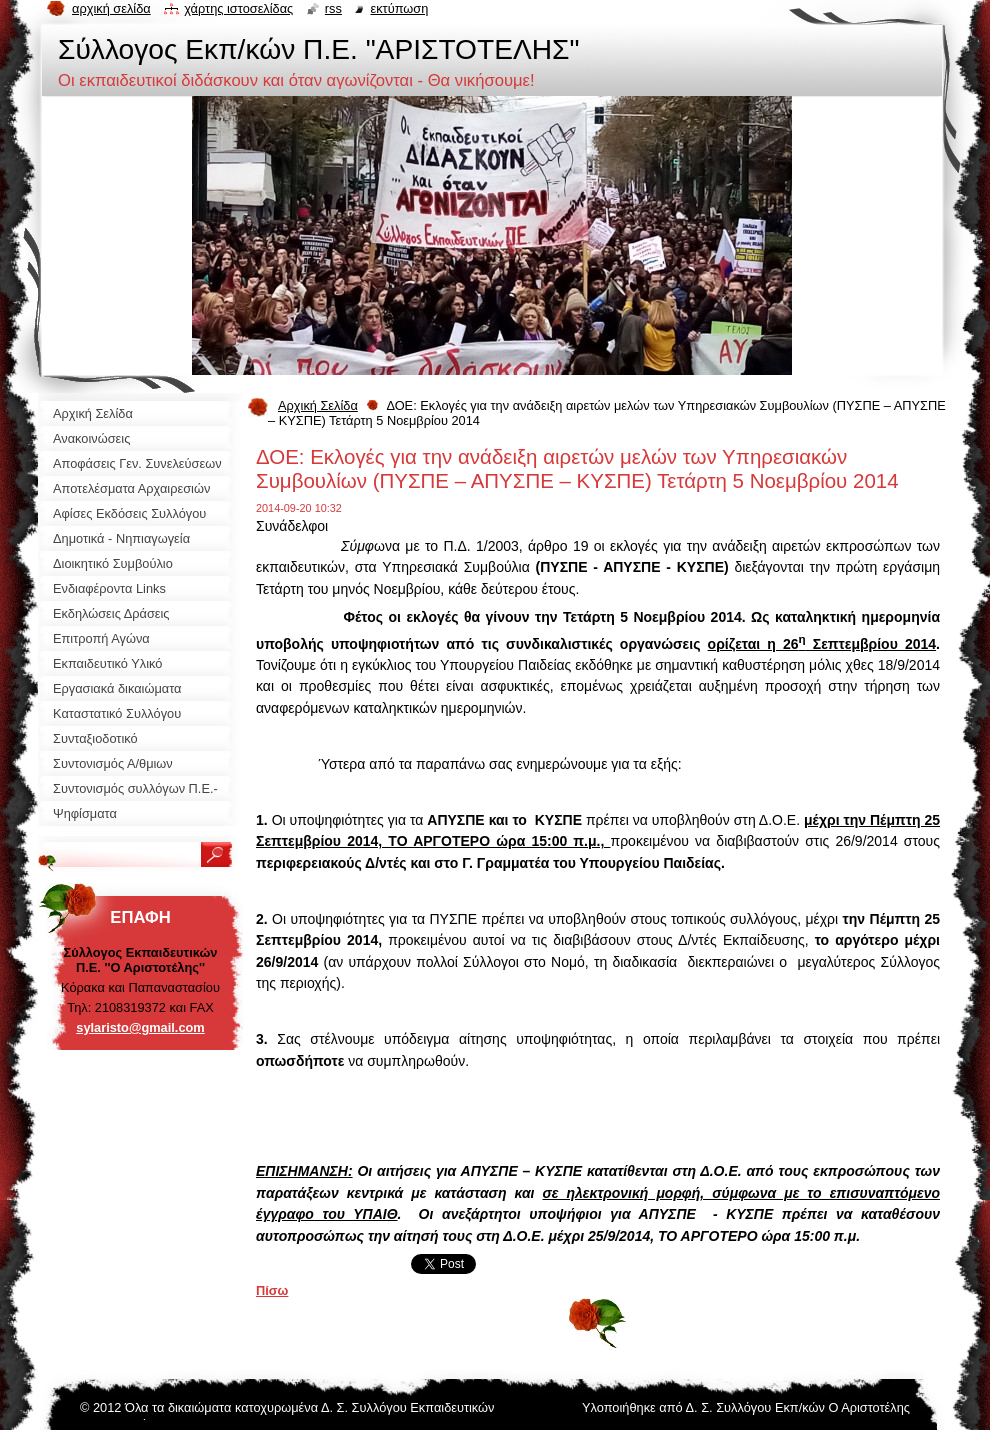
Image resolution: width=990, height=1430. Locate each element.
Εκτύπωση (399, 8)
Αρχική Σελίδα (318, 405)
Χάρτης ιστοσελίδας (238, 8)
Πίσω (272, 1290)
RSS (333, 8)
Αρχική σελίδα (111, 8)
